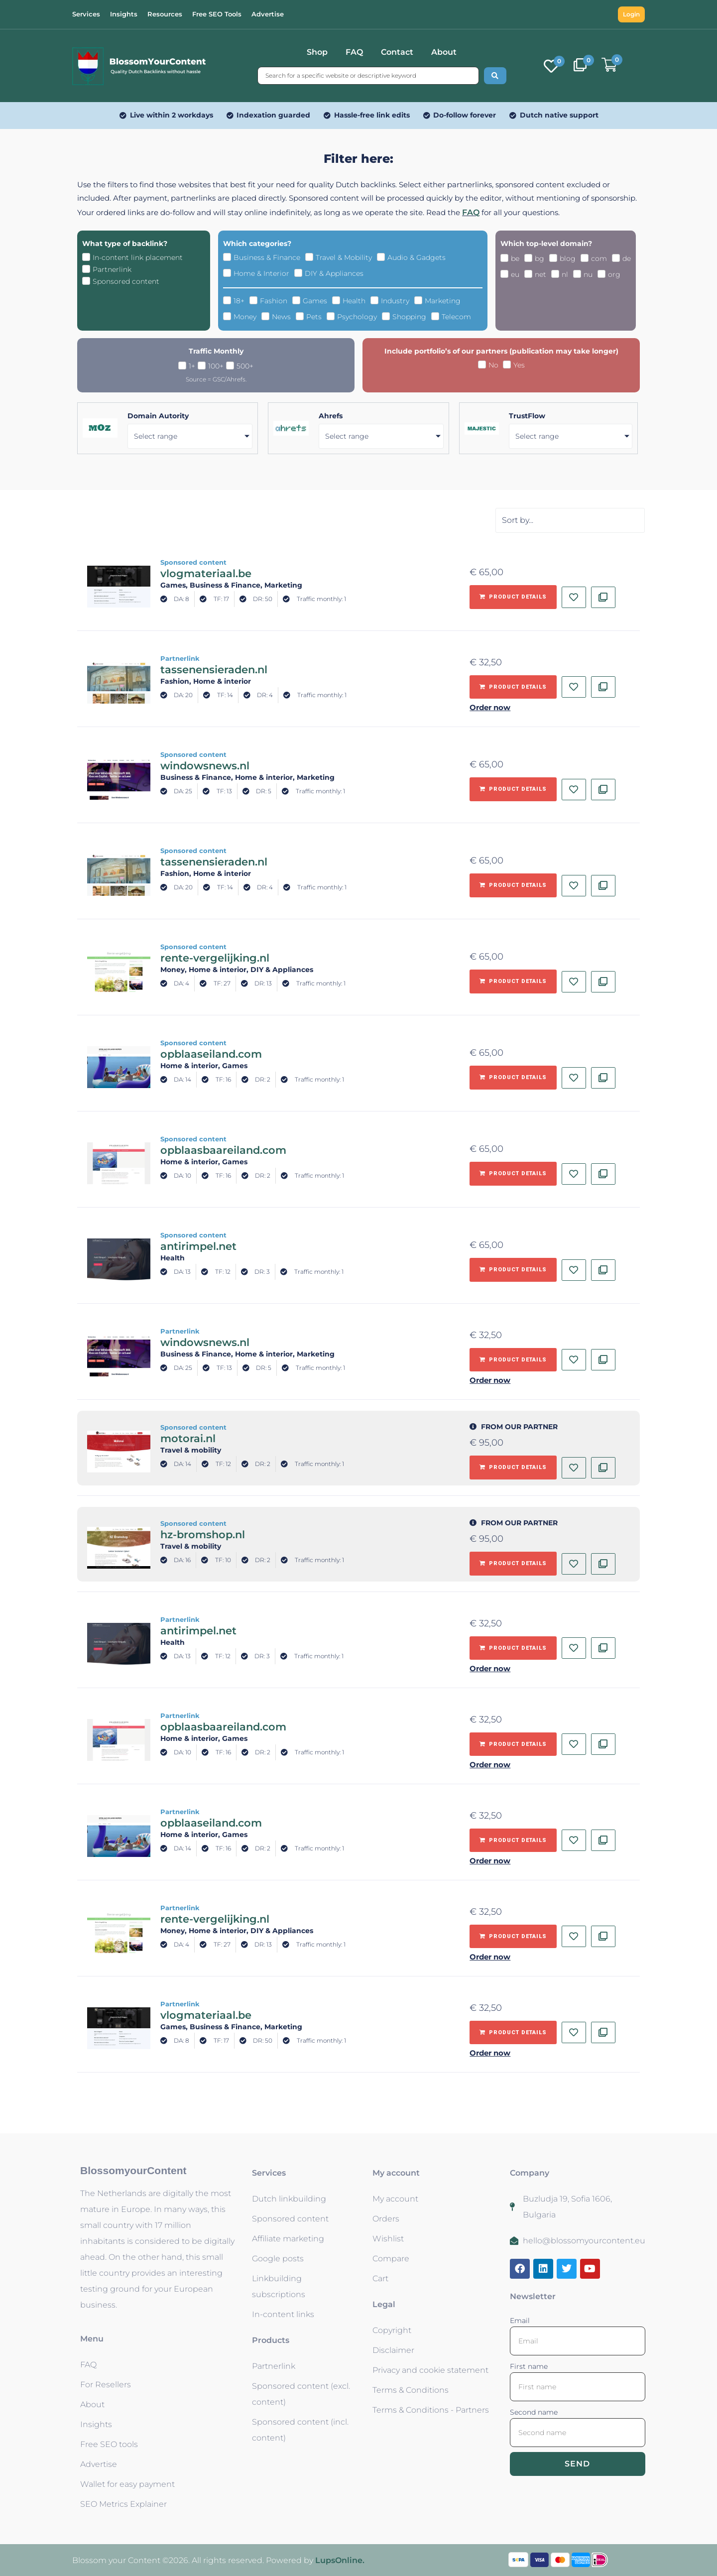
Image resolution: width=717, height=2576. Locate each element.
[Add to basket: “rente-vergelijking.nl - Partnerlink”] (513, 1937)
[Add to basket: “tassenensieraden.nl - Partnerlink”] (513, 687)
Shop (317, 52)
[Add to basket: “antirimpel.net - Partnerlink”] (513, 1648)
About (444, 52)
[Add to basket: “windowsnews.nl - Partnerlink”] (513, 1360)
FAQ (354, 52)
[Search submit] (495, 75)
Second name (534, 2412)
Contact (397, 52)
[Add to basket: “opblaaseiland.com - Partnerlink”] (513, 1840)
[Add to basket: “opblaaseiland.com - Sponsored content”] (513, 1078)
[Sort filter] (570, 520)
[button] (555, 705)
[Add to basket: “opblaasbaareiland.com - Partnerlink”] (513, 1744)
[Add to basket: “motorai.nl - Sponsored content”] (513, 1467)
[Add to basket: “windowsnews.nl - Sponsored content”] (513, 789)
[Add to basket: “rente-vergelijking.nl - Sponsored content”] (513, 981)
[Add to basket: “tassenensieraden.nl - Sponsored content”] (513, 885)
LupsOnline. (339, 2560)
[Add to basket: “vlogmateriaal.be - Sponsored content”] (513, 597)
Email (520, 2320)
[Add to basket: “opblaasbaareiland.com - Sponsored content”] (513, 1174)
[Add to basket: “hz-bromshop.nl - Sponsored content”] (513, 1564)
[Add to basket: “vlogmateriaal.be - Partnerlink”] (513, 2033)
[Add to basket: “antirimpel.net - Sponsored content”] (513, 1270)
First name (529, 2366)
